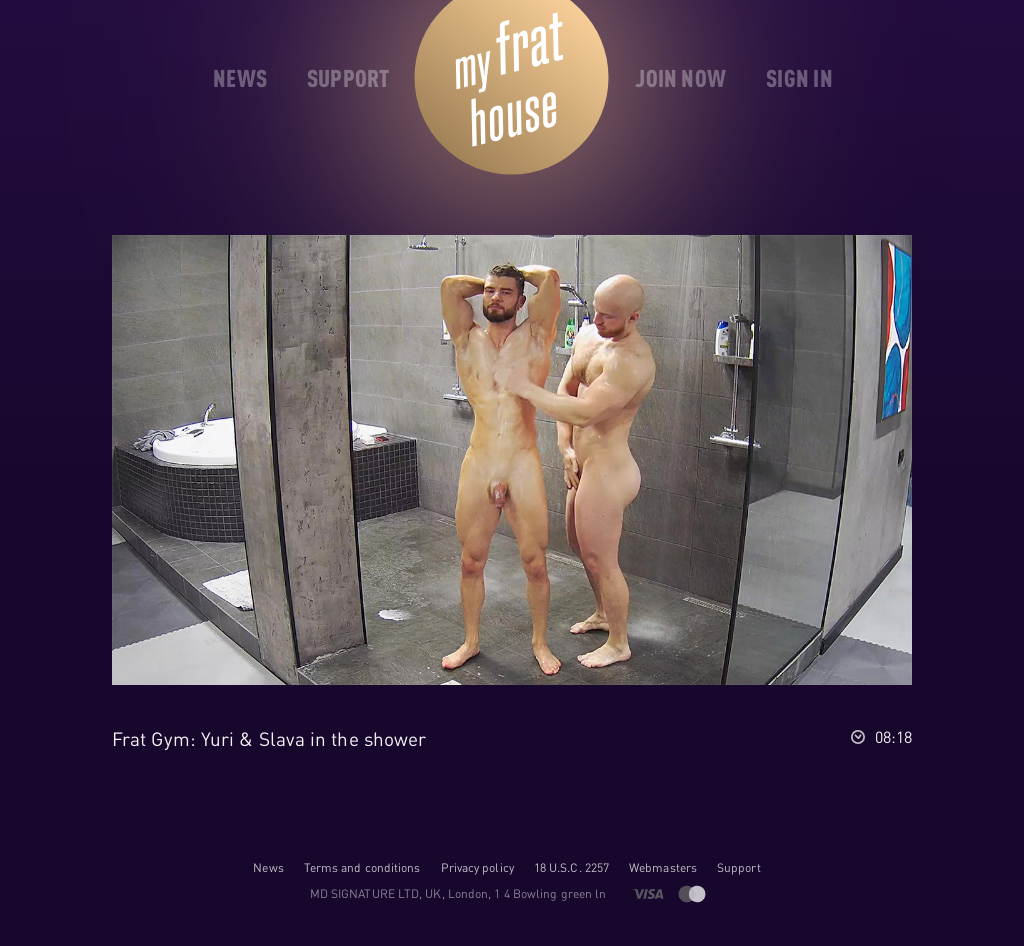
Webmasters (663, 867)
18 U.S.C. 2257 (571, 867)
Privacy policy (477, 867)
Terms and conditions (362, 867)
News (268, 867)
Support (739, 867)
